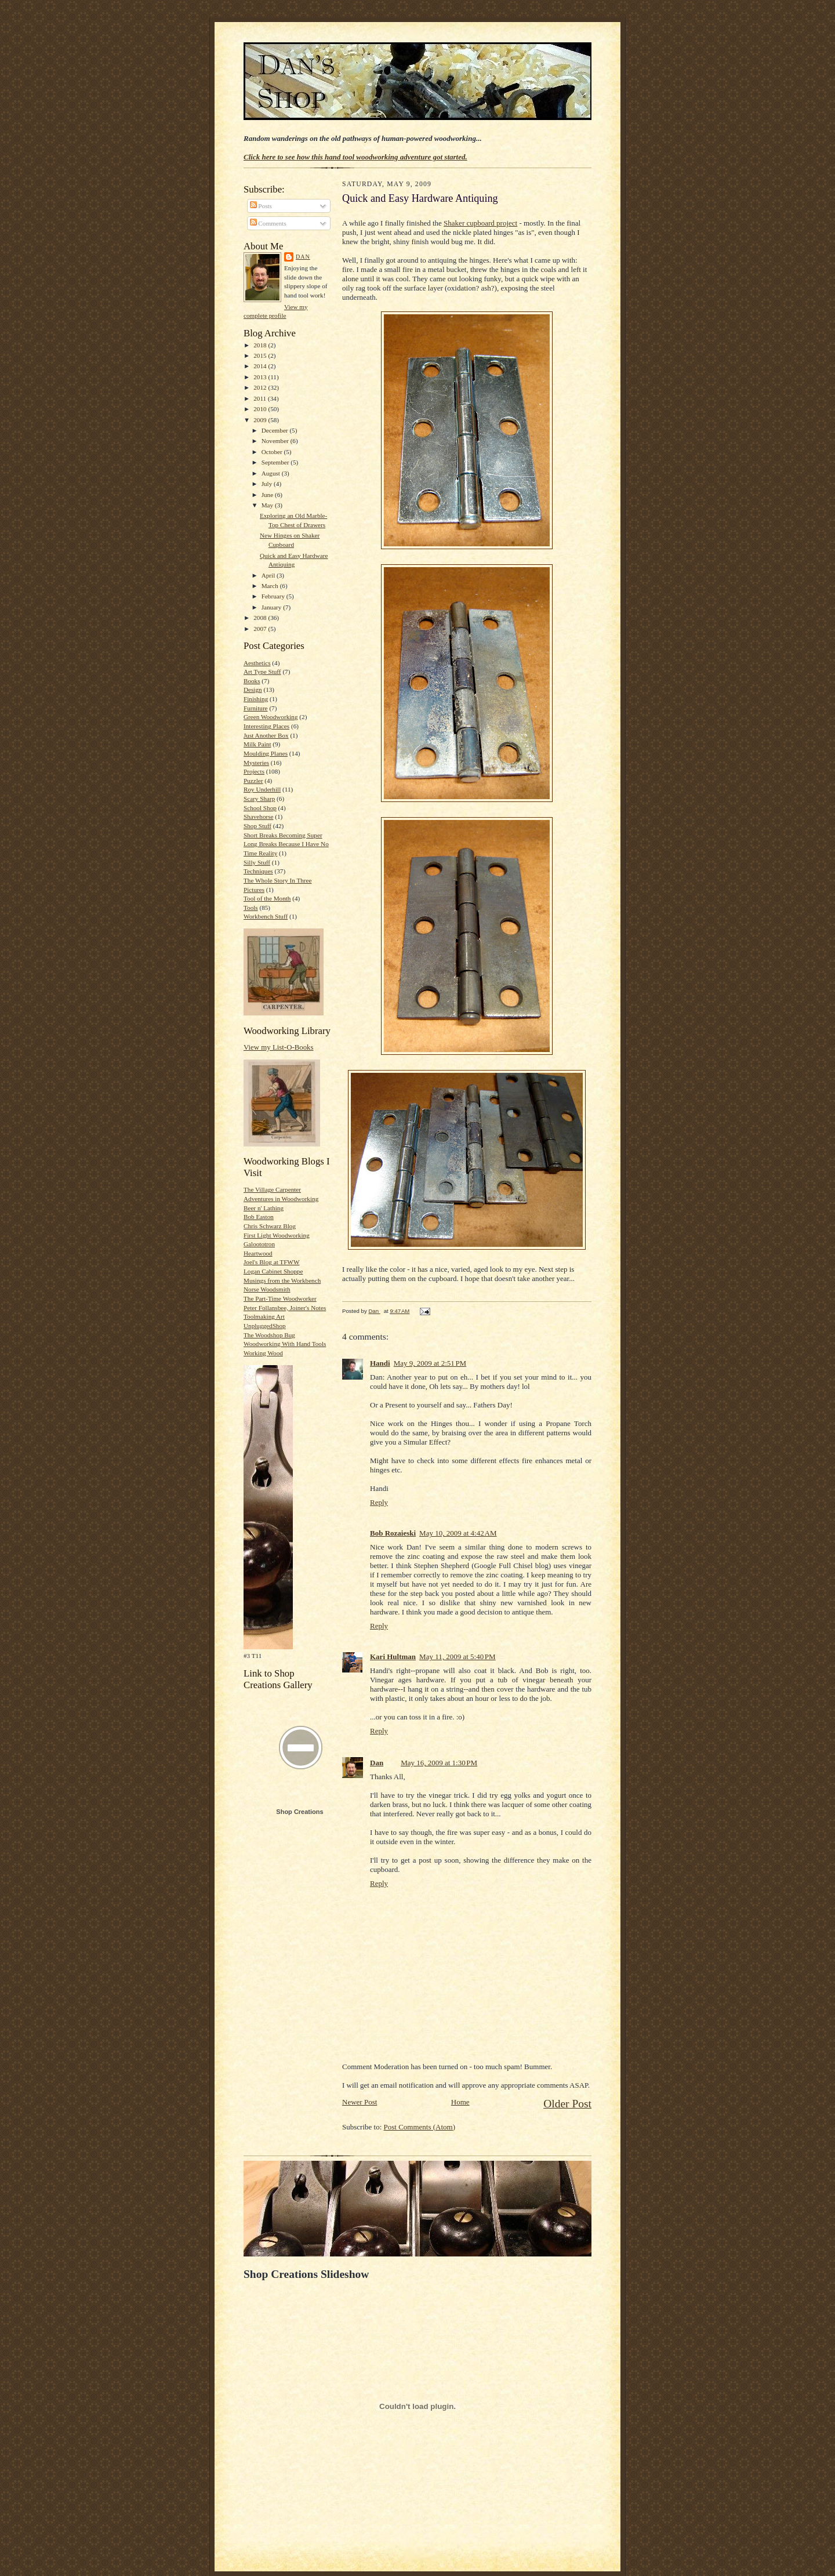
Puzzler (253, 780)
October (273, 451)
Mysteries (256, 762)
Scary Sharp (259, 798)
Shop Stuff (257, 825)
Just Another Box (266, 735)
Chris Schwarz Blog (270, 1225)
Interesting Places (266, 726)
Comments (268, 223)
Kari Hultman (393, 1656)
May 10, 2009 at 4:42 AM (457, 1533)
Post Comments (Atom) (420, 2127)
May (268, 505)
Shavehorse (259, 816)
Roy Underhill (262, 789)
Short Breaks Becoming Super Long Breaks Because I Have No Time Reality (286, 844)
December (276, 430)
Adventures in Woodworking (281, 1198)
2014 (260, 365)
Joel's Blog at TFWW (271, 1261)
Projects (254, 771)
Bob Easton (259, 1216)
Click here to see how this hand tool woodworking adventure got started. (355, 157)
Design (253, 689)
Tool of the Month (267, 898)
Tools (251, 907)
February (274, 596)
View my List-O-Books (279, 1047)
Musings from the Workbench (282, 1280)
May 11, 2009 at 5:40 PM (457, 1656)
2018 (260, 345)
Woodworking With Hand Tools (285, 1343)
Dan (303, 256)
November (276, 440)
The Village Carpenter (272, 1189)
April (269, 575)
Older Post (567, 2104)
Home (460, 2102)
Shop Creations (299, 1811)
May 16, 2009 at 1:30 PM (439, 1762)
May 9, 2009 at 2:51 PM (430, 1363)
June (268, 494)
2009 (260, 419)
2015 (260, 355)
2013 (260, 376)
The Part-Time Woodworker (280, 1298)
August (272, 473)
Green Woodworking (271, 716)
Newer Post (359, 2102)
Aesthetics (257, 662)
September (276, 462)
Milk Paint (257, 744)
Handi (380, 1363)
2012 (260, 387)
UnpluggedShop (265, 1325)
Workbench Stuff (266, 916)
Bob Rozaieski (393, 1533)
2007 (260, 628)
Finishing (256, 698)
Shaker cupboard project (480, 223)
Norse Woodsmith (267, 1289)
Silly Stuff (257, 862)
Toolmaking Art (264, 1316)
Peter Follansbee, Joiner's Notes (285, 1307)
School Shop (260, 807)
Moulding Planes (266, 753)
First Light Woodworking (277, 1235)
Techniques (258, 871)
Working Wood (263, 1352)
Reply (379, 1502)
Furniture (256, 708)
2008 (260, 617)
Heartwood (258, 1253)
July (268, 483)
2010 (260, 408)
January (273, 607)
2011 (260, 398)
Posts (261, 205)
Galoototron (259, 1243)
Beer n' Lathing (264, 1207)
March (271, 585)
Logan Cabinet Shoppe (273, 1271)
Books (252, 680)
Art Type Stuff (262, 671)
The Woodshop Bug (269, 1334)
